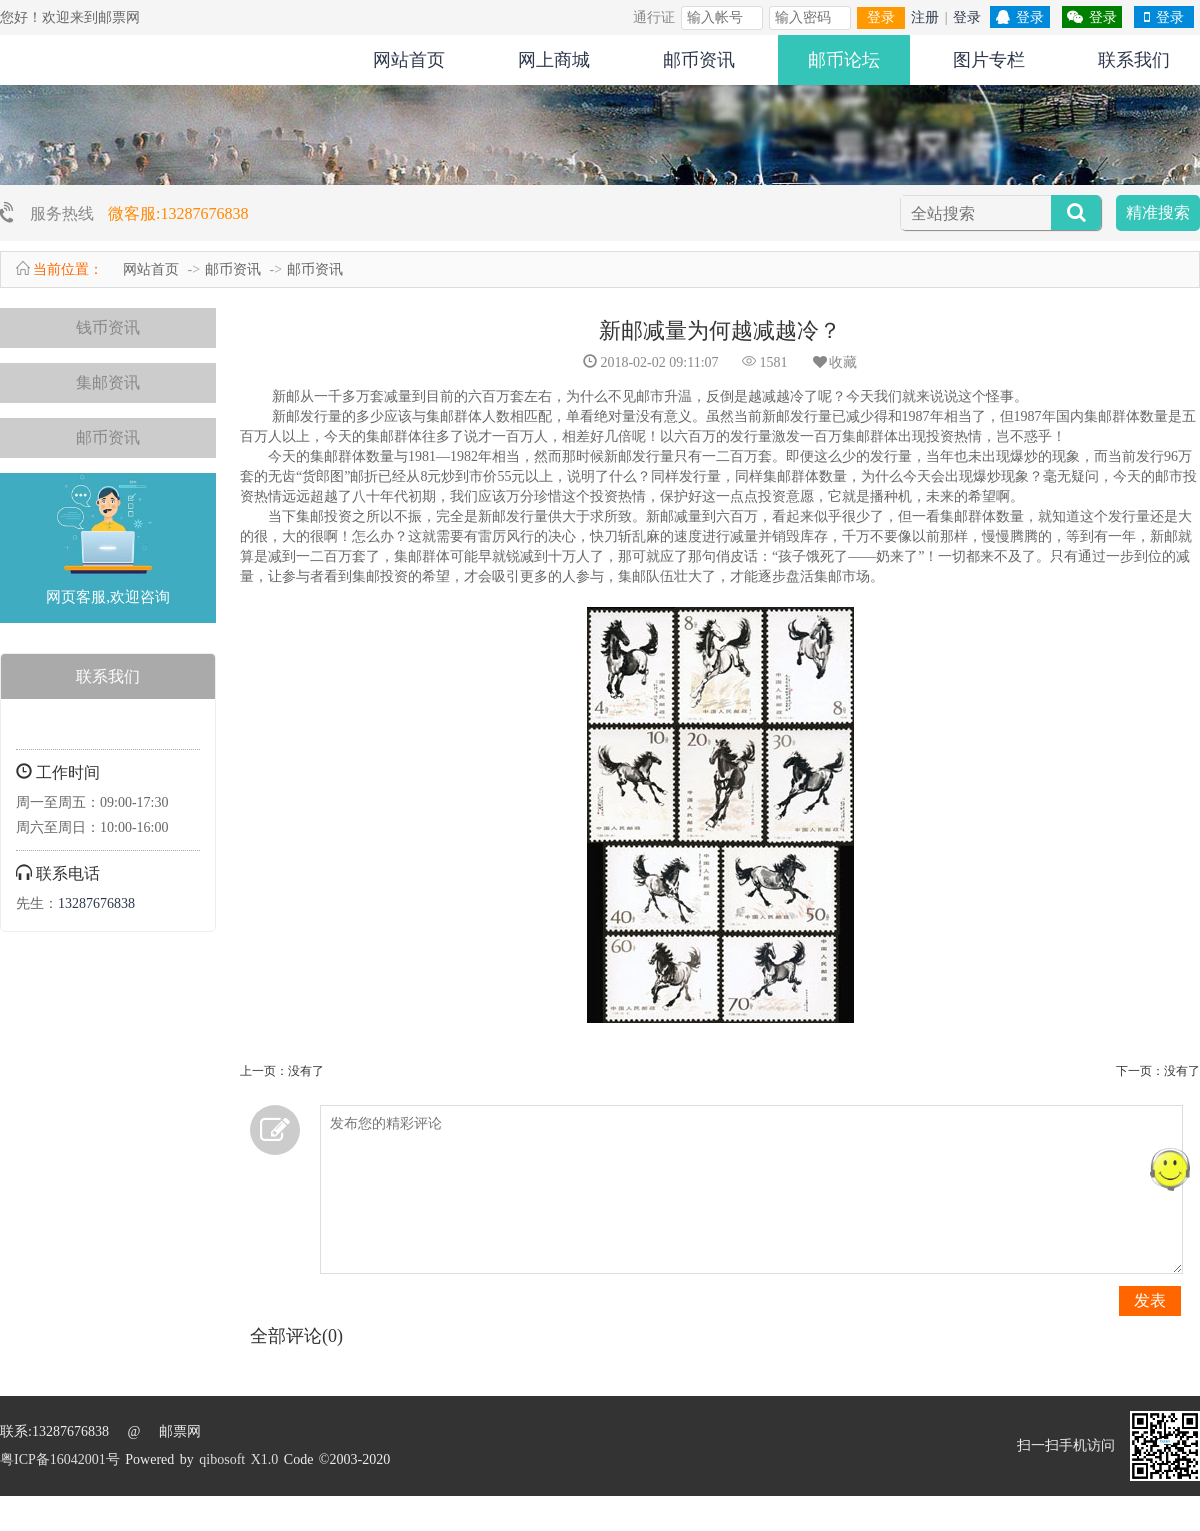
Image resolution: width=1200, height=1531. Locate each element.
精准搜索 (1158, 212)
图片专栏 (989, 60)
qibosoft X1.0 (238, 1459)
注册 (925, 17)
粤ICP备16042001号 (60, 1459)
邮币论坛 (844, 60)
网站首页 (409, 60)
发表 (1150, 1300)
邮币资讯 (699, 60)
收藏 (834, 362)
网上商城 (554, 60)
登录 (881, 17)
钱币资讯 (108, 327)
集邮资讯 (108, 382)
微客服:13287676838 (178, 213)
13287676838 (96, 903)
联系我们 (1134, 60)
